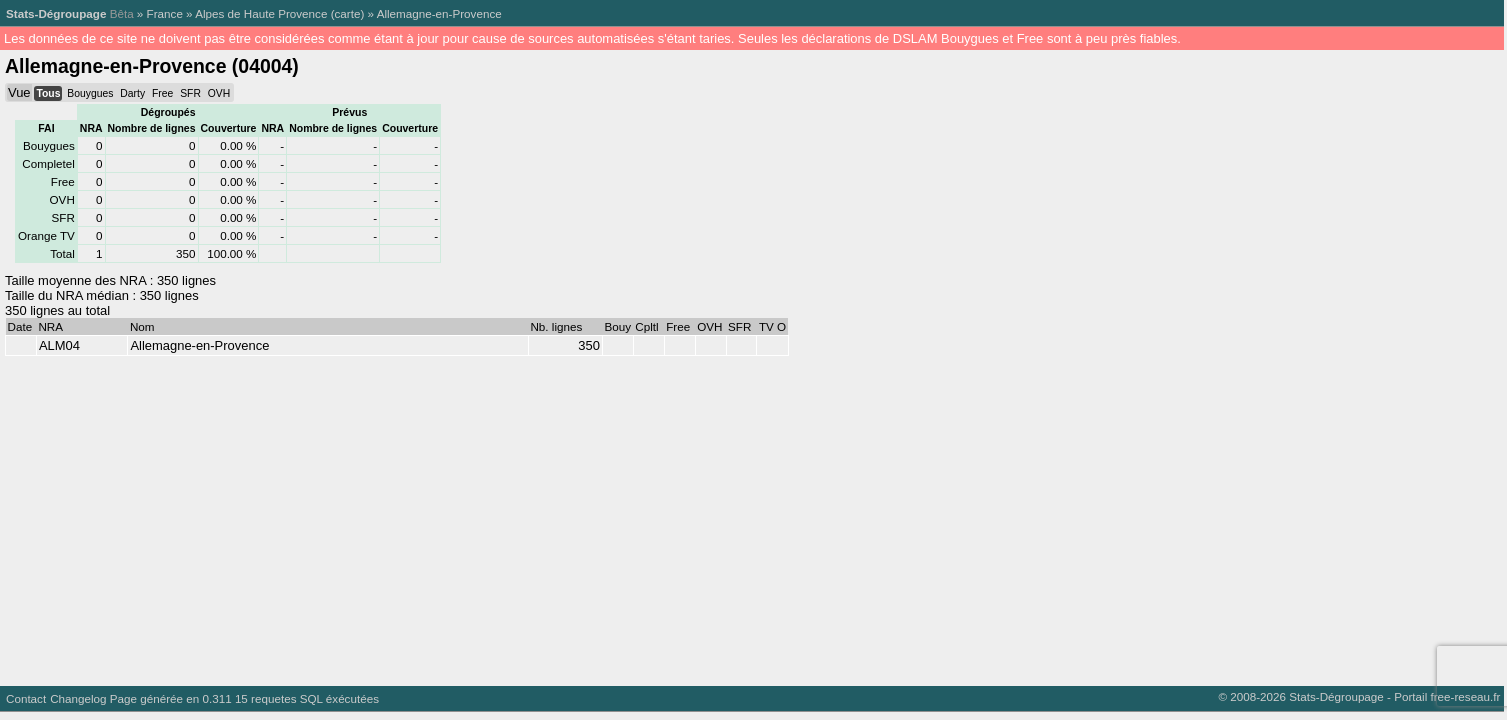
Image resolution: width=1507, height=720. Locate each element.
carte (348, 13)
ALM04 (59, 345)
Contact (26, 698)
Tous (48, 93)
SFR (190, 93)
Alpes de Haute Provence (261, 13)
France (165, 13)
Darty (132, 93)
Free (162, 93)
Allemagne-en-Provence (439, 13)
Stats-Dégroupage (56, 13)
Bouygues (90, 93)
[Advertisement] (600, 516)
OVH (219, 93)
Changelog (78, 698)
